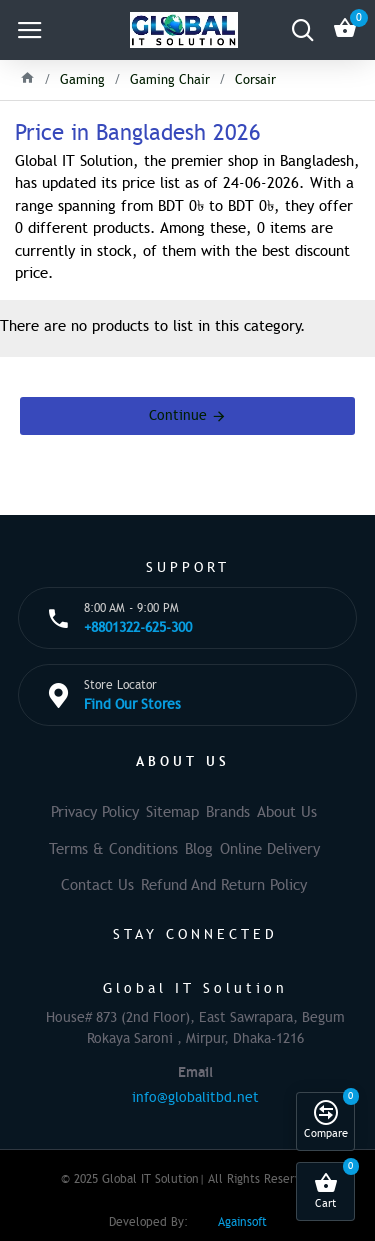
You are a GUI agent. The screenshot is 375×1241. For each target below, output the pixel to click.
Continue (178, 415)
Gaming (82, 80)
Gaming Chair (170, 80)
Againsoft (242, 1222)
